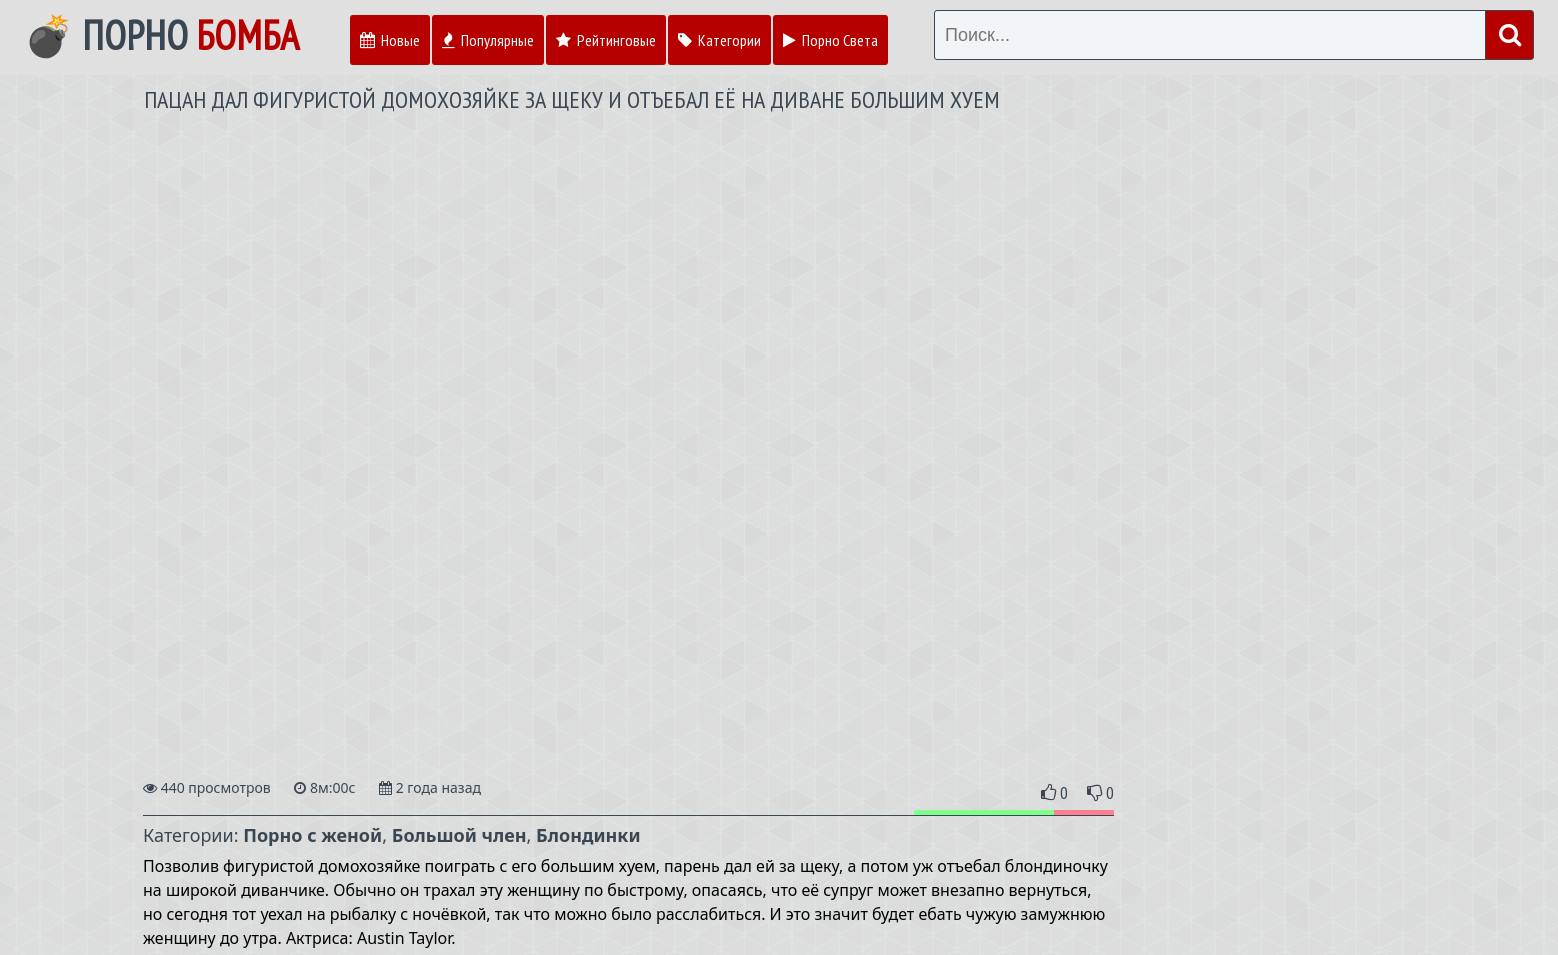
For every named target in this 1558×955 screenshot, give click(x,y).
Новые (390, 40)
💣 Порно (161, 35)
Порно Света (830, 40)
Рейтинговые (606, 40)
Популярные (488, 40)
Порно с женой (312, 835)
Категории (719, 40)
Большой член (459, 835)
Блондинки (588, 835)
